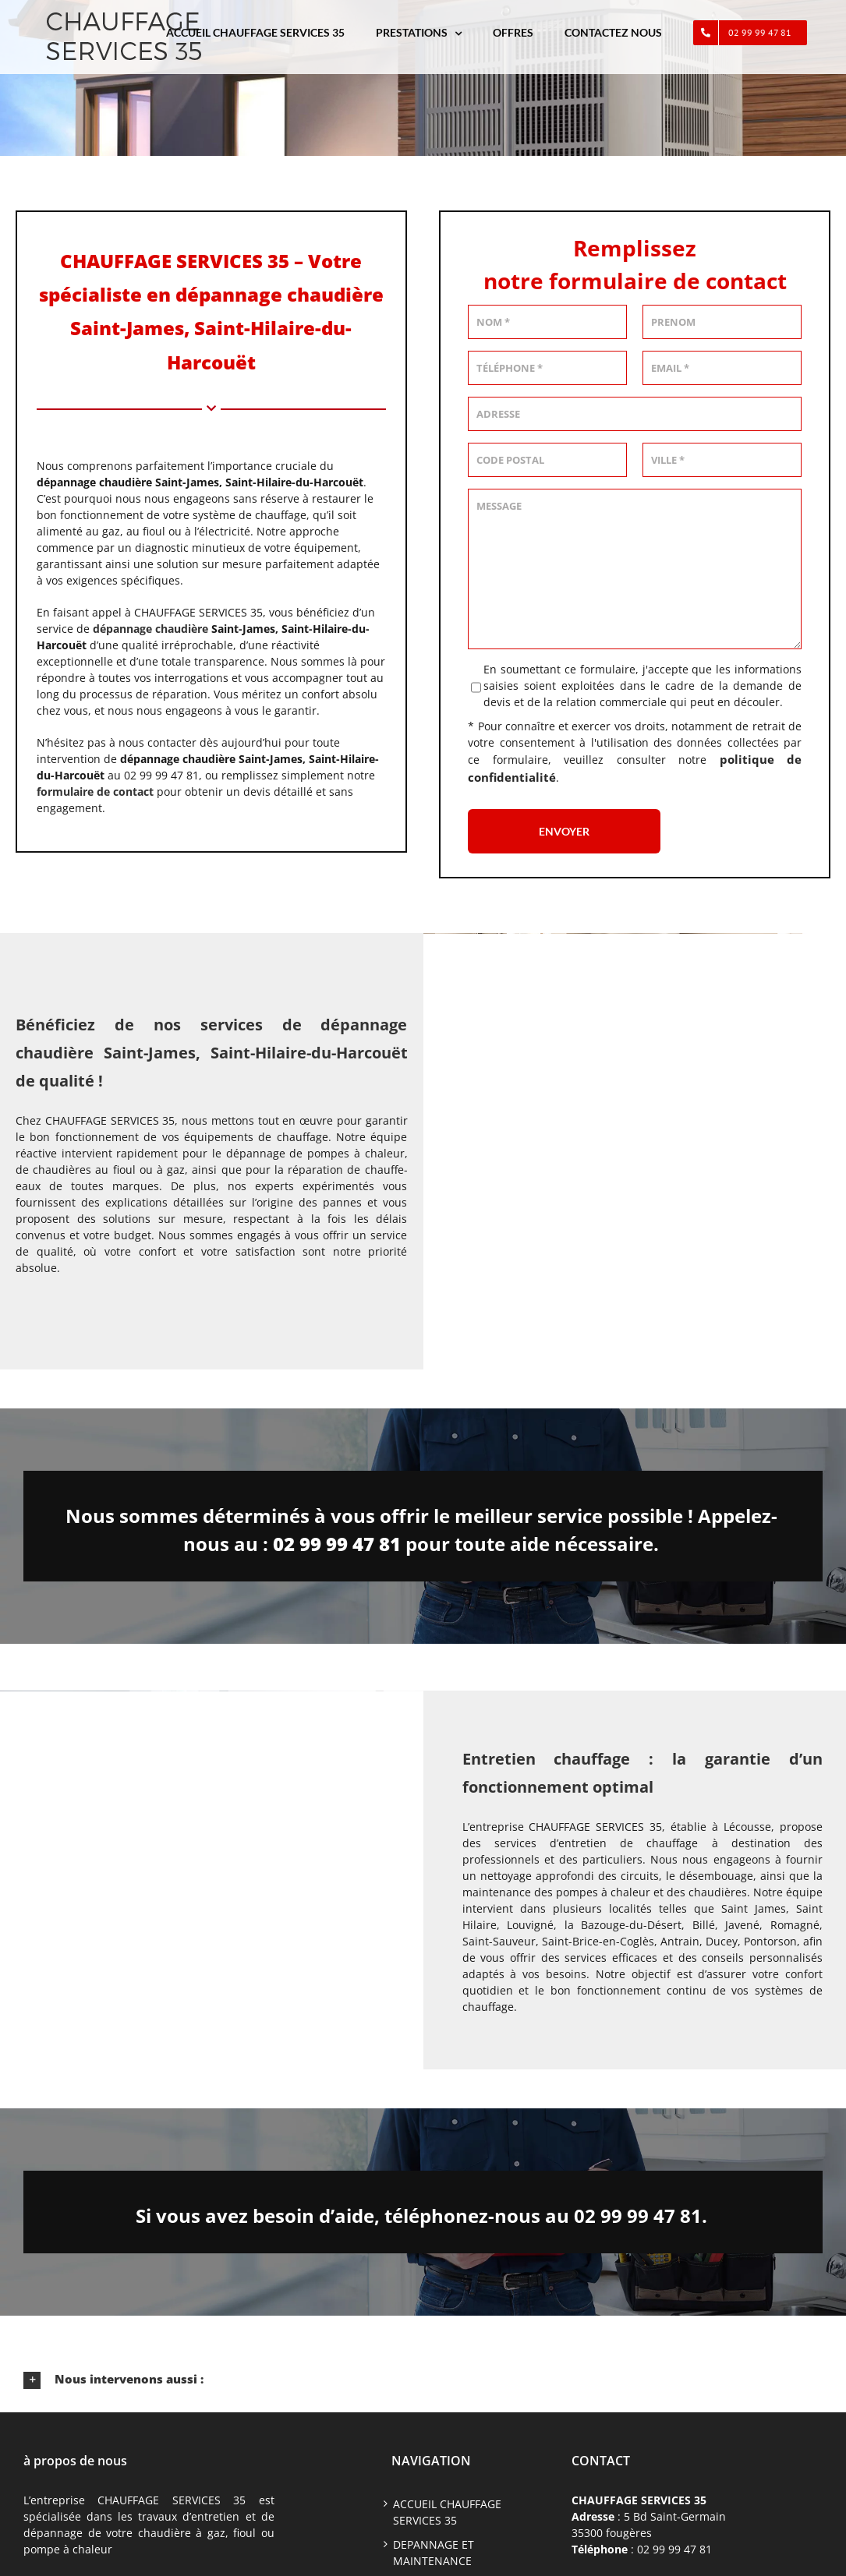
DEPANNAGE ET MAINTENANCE (433, 2552)
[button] (423, 2379)
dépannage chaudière (150, 628)
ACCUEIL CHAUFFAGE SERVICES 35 (447, 2512)
